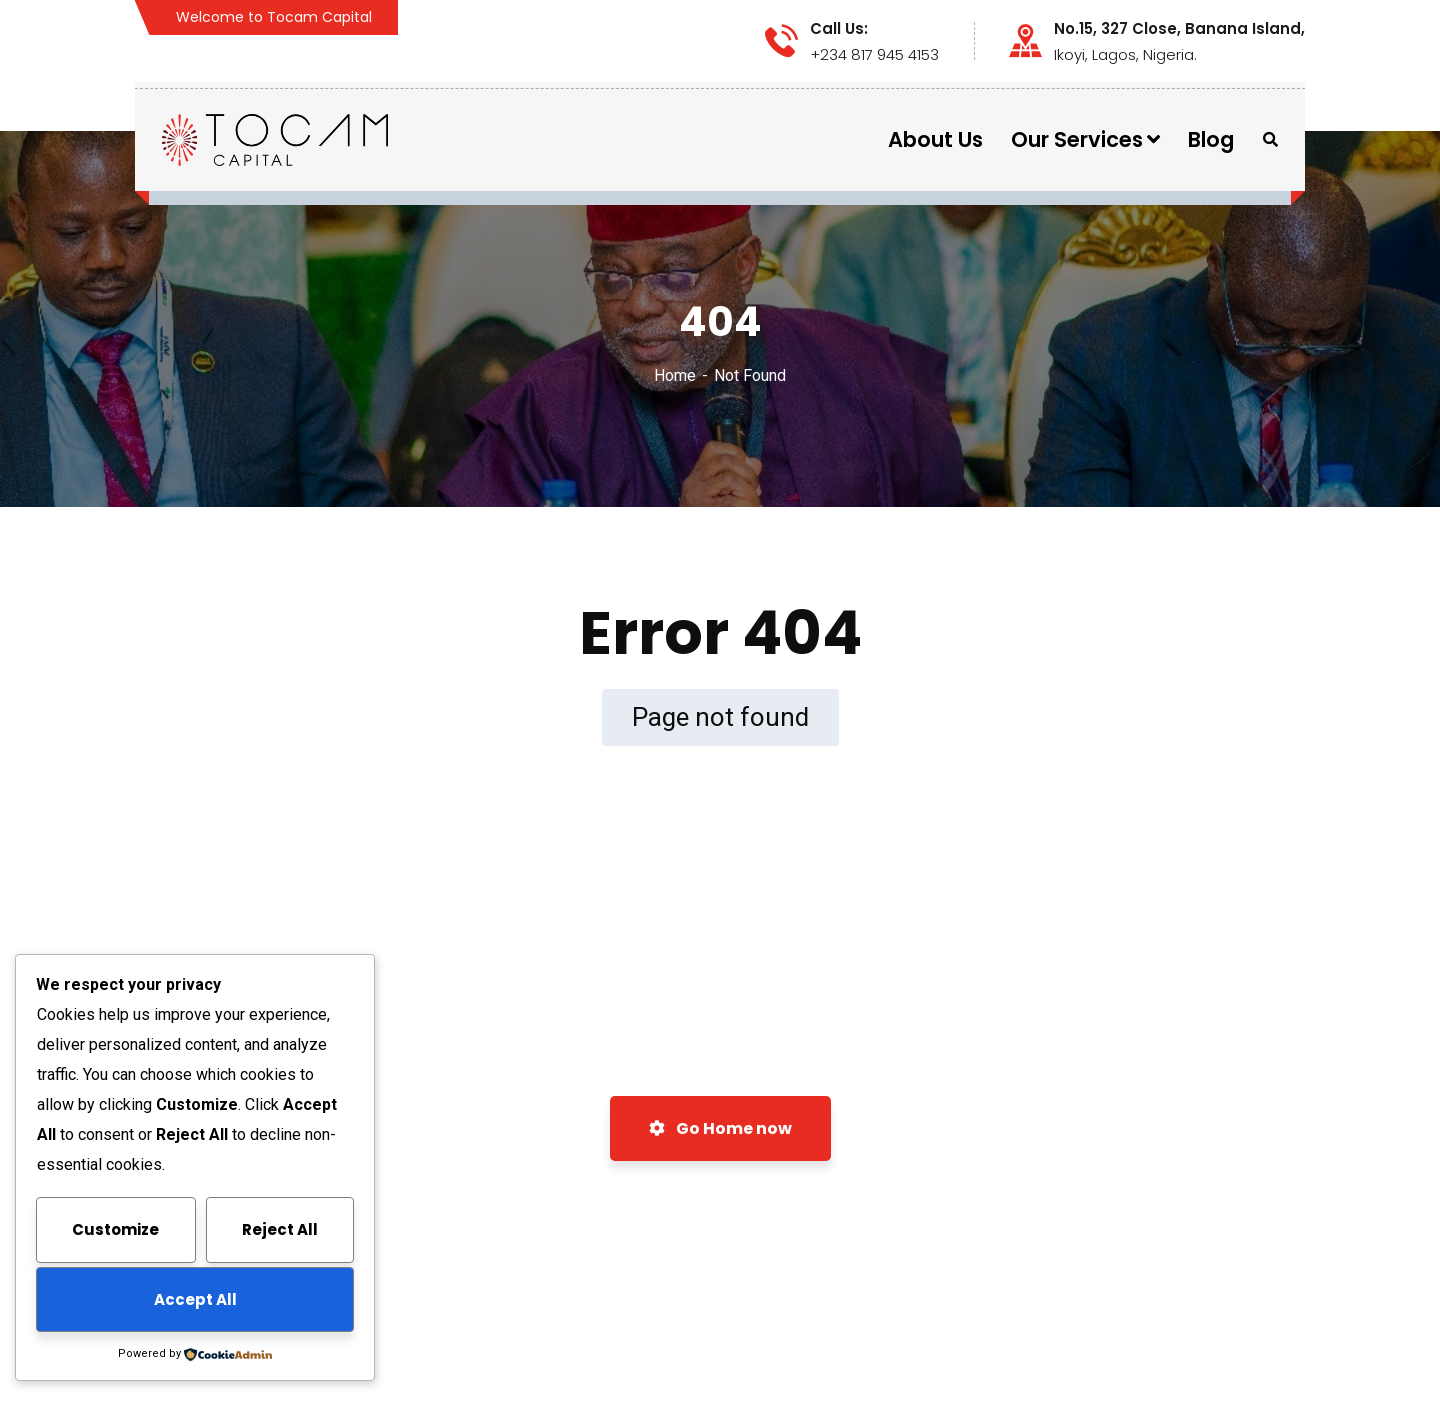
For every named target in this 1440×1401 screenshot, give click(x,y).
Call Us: (839, 29)
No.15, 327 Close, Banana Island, (1179, 29)
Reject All (280, 1229)
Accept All (195, 1299)
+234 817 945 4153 (874, 54)
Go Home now (720, 1128)
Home (675, 375)
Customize (115, 1229)
